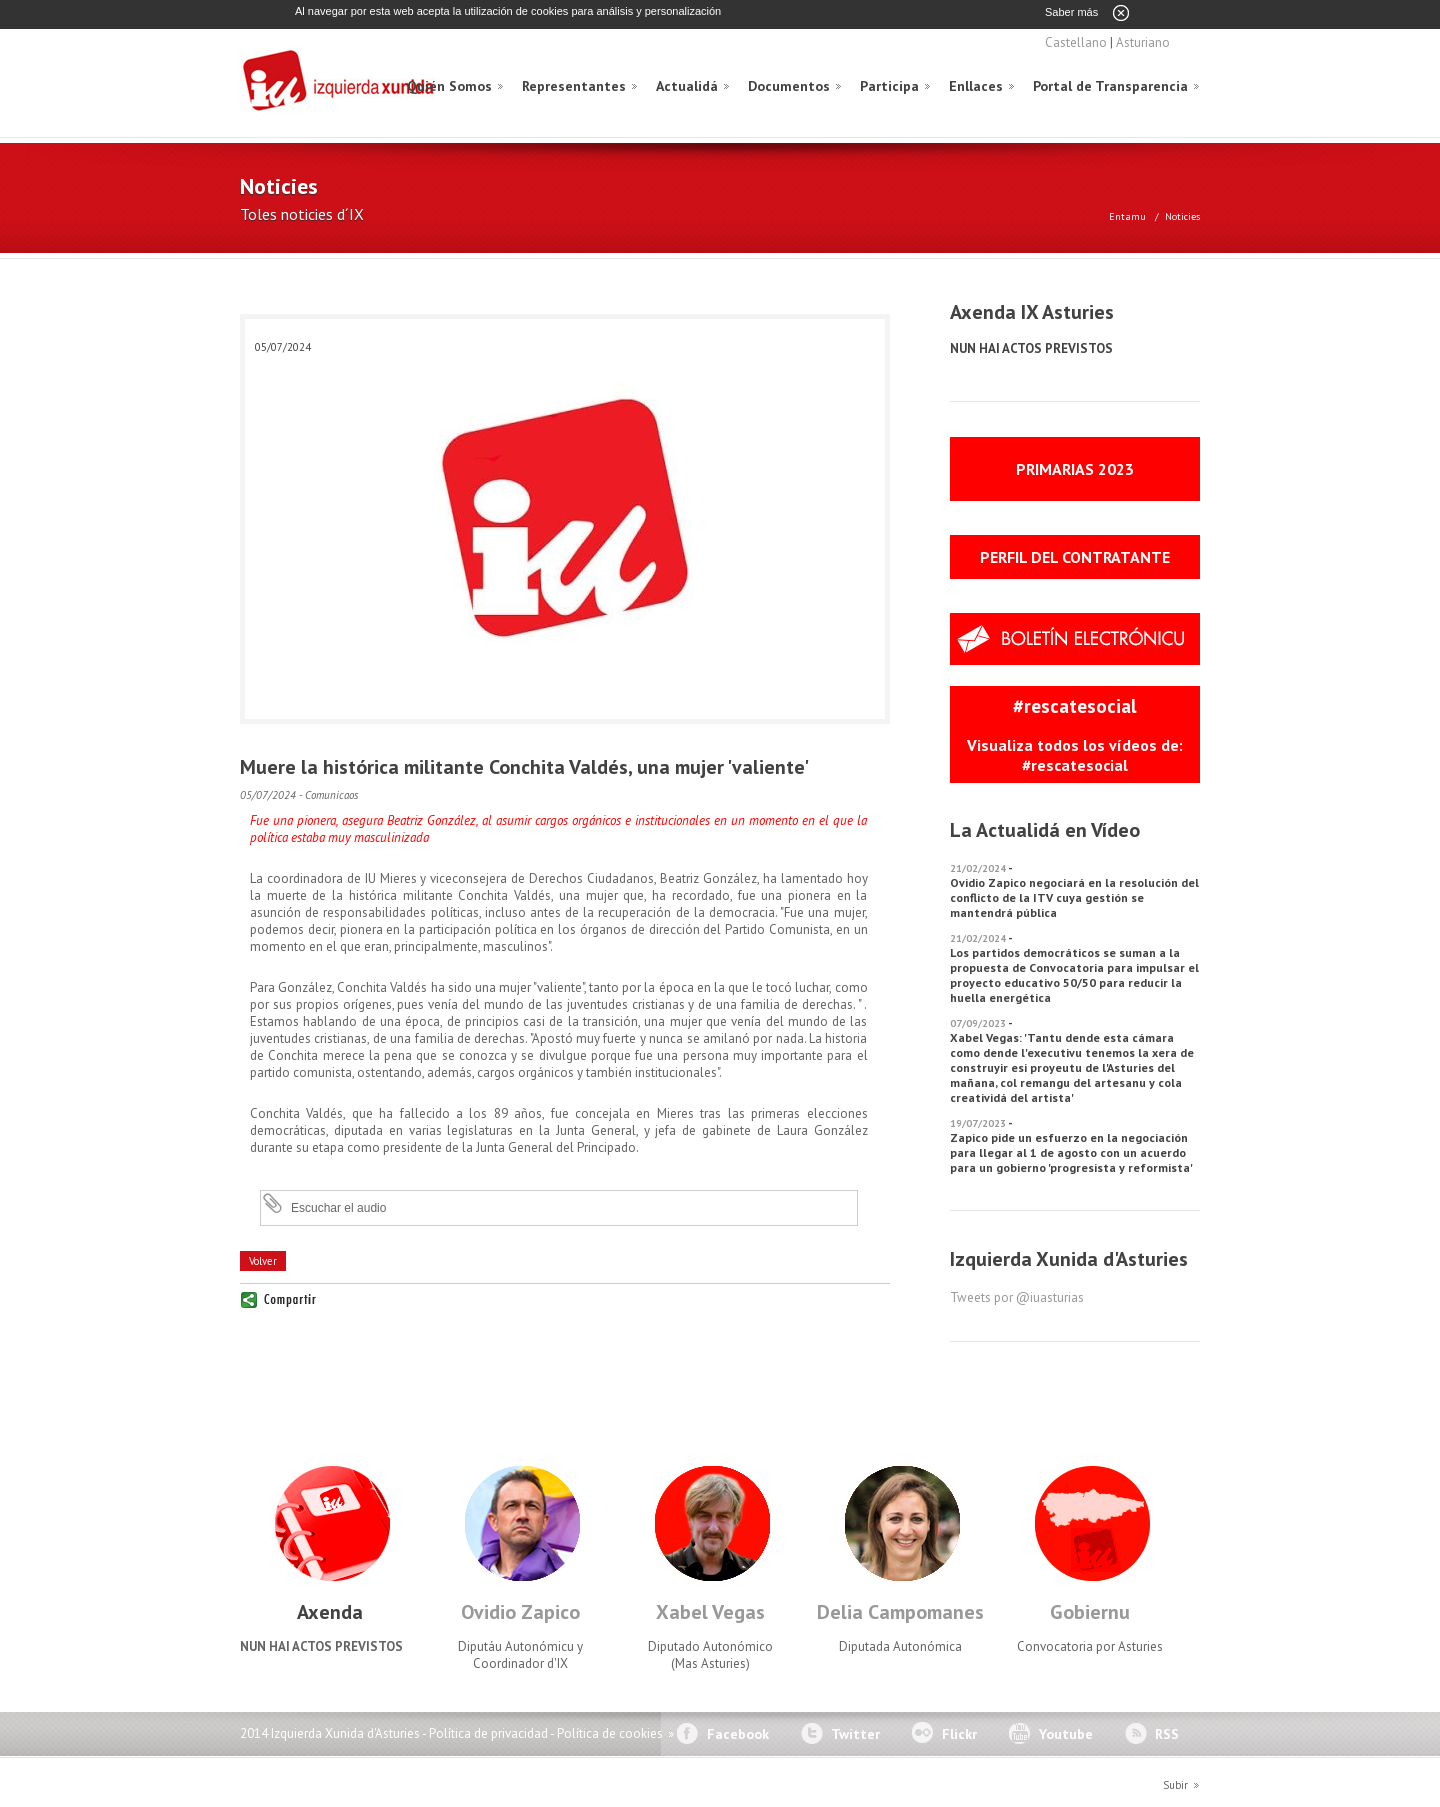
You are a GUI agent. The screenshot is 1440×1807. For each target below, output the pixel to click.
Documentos (789, 85)
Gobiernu (1090, 1611)
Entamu (1127, 215)
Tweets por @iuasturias (1017, 1296)
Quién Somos (449, 85)
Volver (263, 1260)
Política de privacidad (488, 1732)
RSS (1167, 1733)
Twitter (855, 1733)
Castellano (1076, 41)
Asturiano (1143, 41)
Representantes (574, 85)
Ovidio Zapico (520, 1611)
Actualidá (687, 85)
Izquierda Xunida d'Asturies (340, 81)
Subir (1175, 1784)
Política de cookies (610, 1732)
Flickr (959, 1733)
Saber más (1071, 12)
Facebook (738, 1733)
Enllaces (976, 85)
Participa (889, 85)
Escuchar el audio (338, 1207)
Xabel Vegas (710, 1611)
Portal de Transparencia (1110, 85)
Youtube (1066, 1733)
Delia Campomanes (900, 1611)
